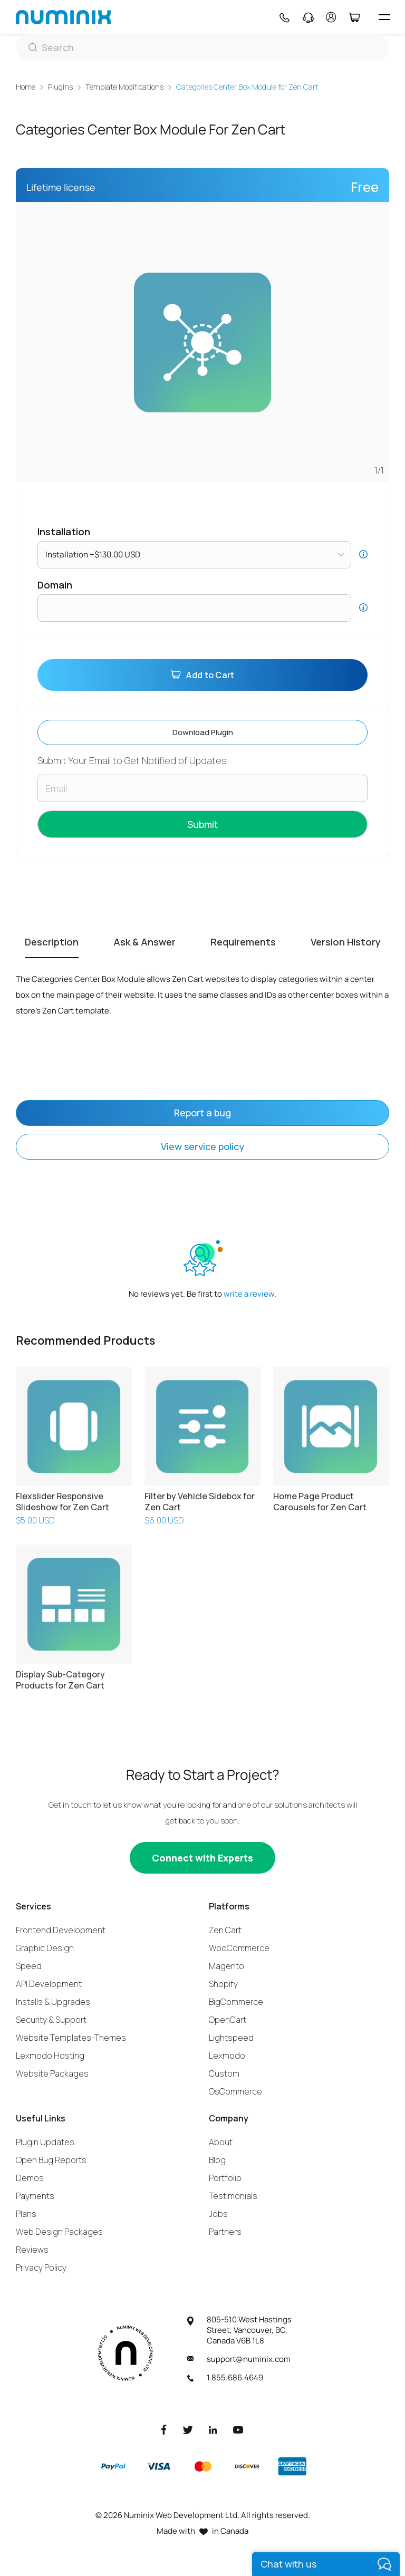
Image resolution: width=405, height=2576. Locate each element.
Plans (26, 2214)
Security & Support (51, 2019)
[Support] (308, 17)
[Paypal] (113, 2466)
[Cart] (354, 17)
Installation (63, 531)
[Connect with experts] (202, 1858)
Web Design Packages (59, 2231)
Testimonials (233, 2196)
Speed (29, 1966)
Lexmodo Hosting (50, 2055)
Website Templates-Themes (71, 2037)
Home (25, 86)
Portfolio (225, 2178)
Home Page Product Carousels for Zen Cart (320, 1501)
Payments (35, 2196)
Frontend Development (60, 1930)
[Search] (202, 47)
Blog (217, 2160)
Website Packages (52, 2073)
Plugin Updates (45, 2142)
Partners (225, 2231)
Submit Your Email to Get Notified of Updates (132, 761)
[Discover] (247, 2466)
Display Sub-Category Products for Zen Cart (60, 1679)
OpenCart (227, 2019)
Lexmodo (227, 2055)
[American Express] (292, 2466)
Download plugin (202, 732)
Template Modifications (124, 86)
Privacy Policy (41, 2267)
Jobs (218, 2214)
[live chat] (326, 2564)
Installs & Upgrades (53, 2002)
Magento (226, 1966)
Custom (224, 2073)
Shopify (223, 1984)
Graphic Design (45, 1948)
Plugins (60, 86)
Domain (54, 584)
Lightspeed (231, 2037)
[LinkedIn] (213, 2429)
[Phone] (284, 17)
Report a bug (202, 1112)
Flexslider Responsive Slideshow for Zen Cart (62, 1501)
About (221, 2142)
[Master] (202, 2466)
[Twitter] (187, 2429)
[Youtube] (238, 2429)
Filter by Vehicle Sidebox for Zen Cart (199, 1501)
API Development (49, 1984)
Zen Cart (225, 1930)
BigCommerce (236, 2002)
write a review (249, 1293)
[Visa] (158, 2466)
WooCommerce (239, 1948)
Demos (30, 2178)
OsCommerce (235, 2091)
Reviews (32, 2249)
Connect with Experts (202, 1857)
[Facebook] (164, 2429)
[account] (331, 17)
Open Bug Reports (51, 2160)
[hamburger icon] (384, 17)
